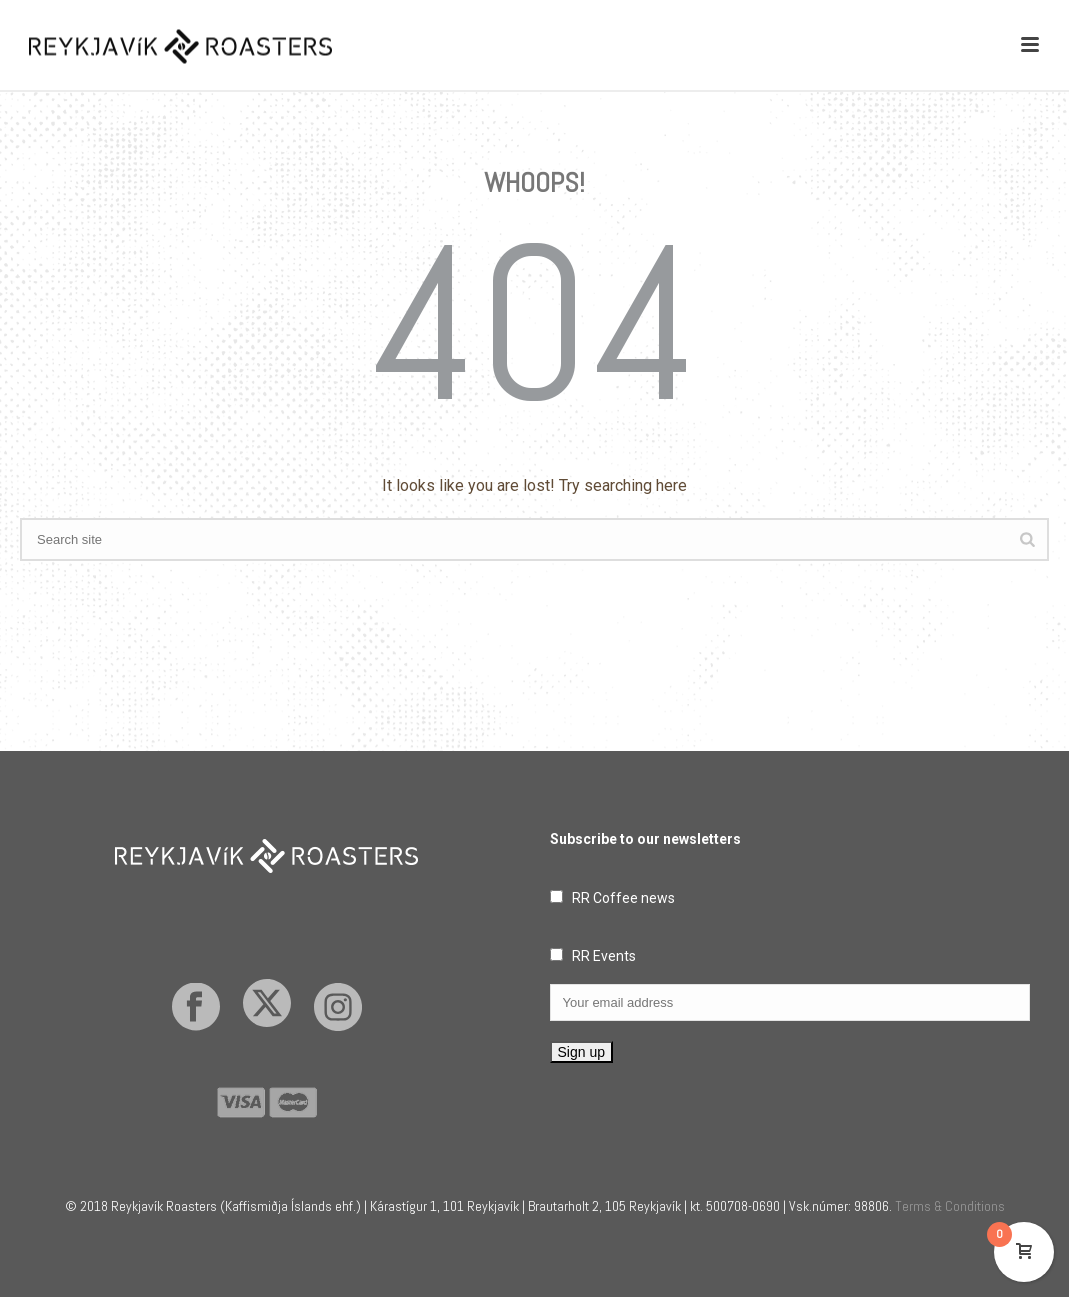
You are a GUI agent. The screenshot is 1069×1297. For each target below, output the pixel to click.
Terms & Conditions (950, 1206)
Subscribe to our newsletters (645, 839)
